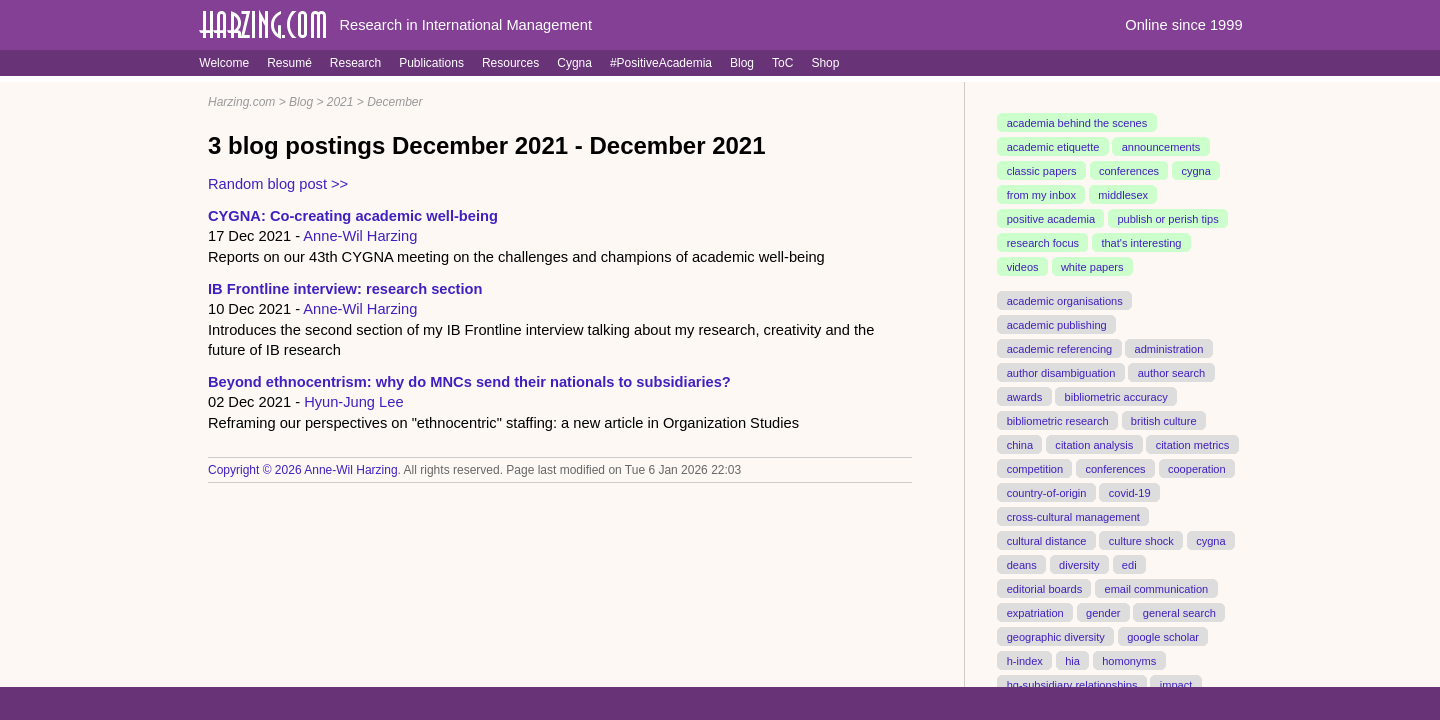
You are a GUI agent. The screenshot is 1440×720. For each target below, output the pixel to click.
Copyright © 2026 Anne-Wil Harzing (303, 470)
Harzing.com (241, 102)
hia (1072, 660)
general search (1179, 612)
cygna (1195, 171)
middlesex (1123, 195)
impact (1176, 684)
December (394, 102)
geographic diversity (1056, 636)
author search (1172, 373)
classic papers (1042, 171)
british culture (1164, 420)
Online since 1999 (1183, 25)
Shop (825, 63)
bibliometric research (1058, 420)
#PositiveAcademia (661, 63)
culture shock (1141, 540)
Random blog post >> (278, 184)
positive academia (1051, 219)
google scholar (1163, 636)
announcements (1161, 147)
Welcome (224, 63)
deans (1022, 564)
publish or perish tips (1167, 219)
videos (1023, 267)
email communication (1156, 588)
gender (1103, 612)
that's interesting (1141, 243)
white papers (1092, 267)
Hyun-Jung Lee (353, 402)
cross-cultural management (1073, 516)
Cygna (574, 63)
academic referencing (1060, 349)
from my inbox (1041, 195)
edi (1129, 564)
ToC (782, 63)
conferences (1129, 171)
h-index (1025, 660)
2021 (340, 102)
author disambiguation (1061, 373)
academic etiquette (1053, 147)
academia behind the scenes (1077, 123)
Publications (431, 63)
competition (1035, 468)
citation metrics (1193, 444)
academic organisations (1065, 301)
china (1020, 444)
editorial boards (1045, 588)
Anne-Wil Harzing (360, 236)
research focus (1043, 243)
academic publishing (1057, 325)
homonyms (1129, 660)
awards (1025, 396)
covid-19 (1130, 492)
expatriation (1035, 612)
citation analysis (1094, 444)
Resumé (289, 63)
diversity (1079, 564)
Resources (510, 63)
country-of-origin (1047, 492)
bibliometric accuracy (1116, 396)
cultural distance (1047, 540)
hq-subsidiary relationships (1072, 684)
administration (1169, 349)
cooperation (1197, 468)
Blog (742, 63)
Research (355, 63)
